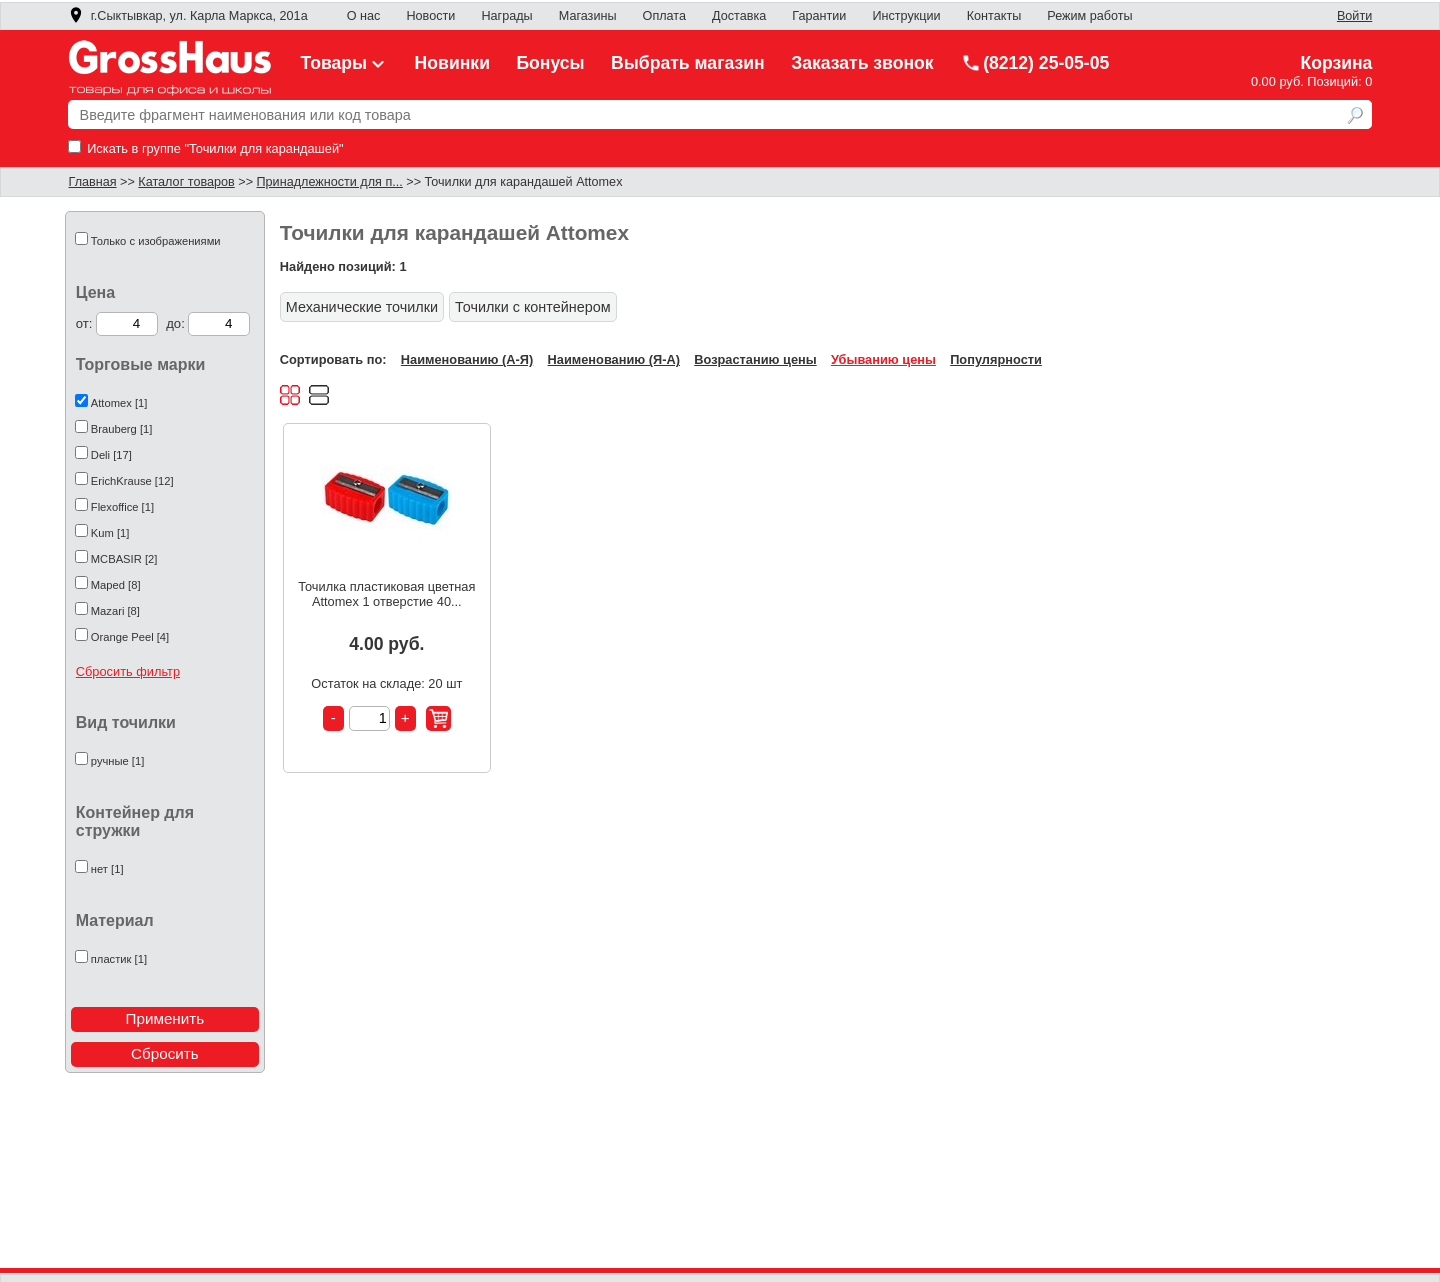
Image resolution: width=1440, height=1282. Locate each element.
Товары (345, 63)
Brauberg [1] (122, 429)
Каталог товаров (186, 182)
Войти (1354, 16)
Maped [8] (116, 585)
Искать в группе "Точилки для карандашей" (206, 148)
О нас (364, 16)
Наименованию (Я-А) (614, 359)
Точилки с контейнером (533, 307)
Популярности (996, 359)
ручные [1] (118, 761)
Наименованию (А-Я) (467, 359)
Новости (430, 16)
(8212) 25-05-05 (1035, 63)
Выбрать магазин (688, 63)
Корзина (1336, 63)
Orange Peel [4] (130, 637)
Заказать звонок (862, 63)
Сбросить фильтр (128, 671)
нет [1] (107, 869)
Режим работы (1089, 16)
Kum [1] (110, 533)
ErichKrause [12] (132, 481)
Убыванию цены (883, 359)
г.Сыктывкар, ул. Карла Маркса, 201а (188, 16)
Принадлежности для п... (330, 182)
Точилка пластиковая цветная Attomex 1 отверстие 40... (386, 594)
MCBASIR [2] (124, 559)
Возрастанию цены (755, 359)
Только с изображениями (156, 241)
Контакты (994, 16)
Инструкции (906, 16)
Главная (93, 182)
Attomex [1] (119, 403)
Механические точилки (362, 307)
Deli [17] (111, 455)
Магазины (588, 16)
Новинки (452, 63)
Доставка (739, 16)
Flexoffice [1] (122, 507)
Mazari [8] (115, 611)
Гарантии (819, 16)
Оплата (664, 16)
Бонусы (550, 63)
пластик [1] (119, 959)
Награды (506, 16)
